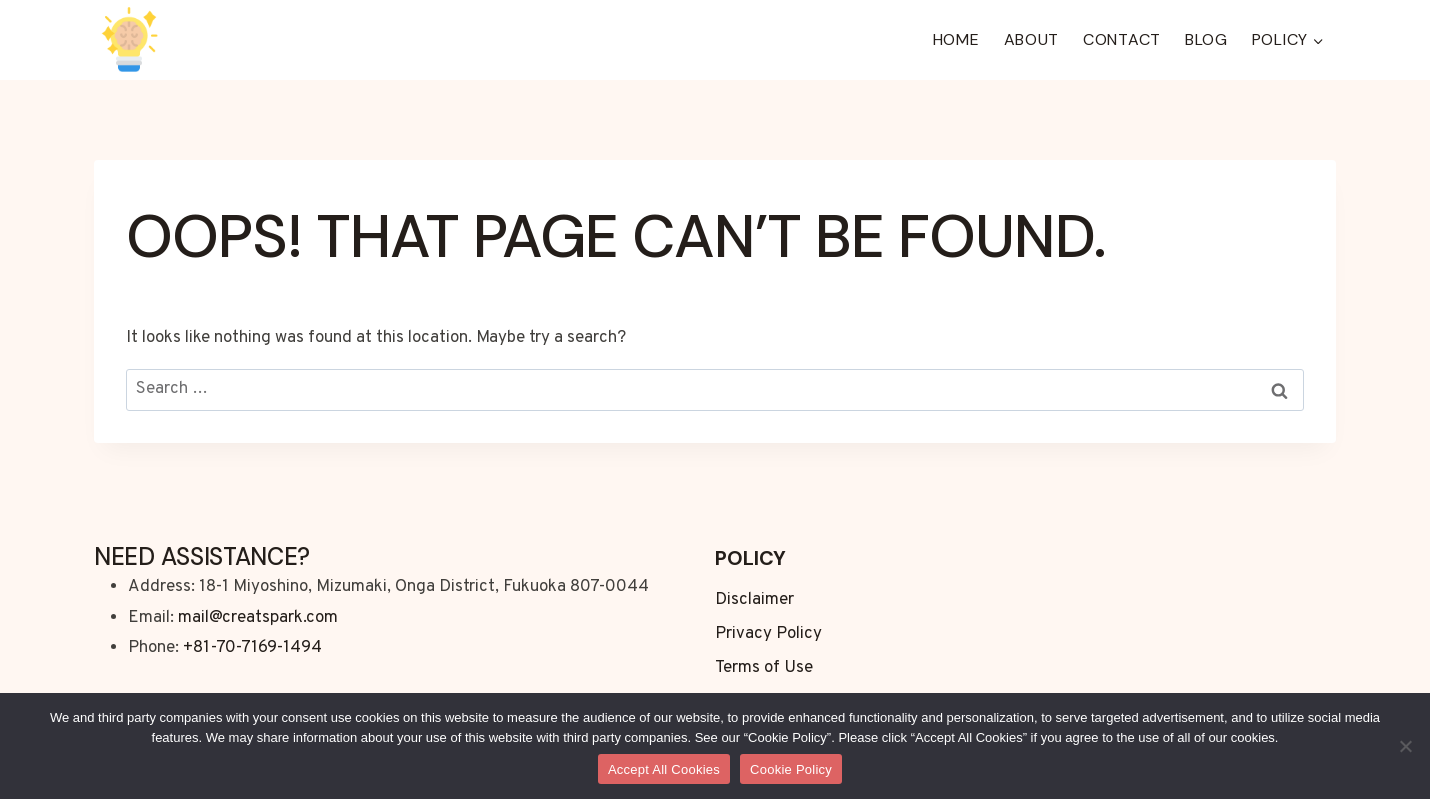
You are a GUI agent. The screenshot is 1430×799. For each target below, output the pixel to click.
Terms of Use (764, 668)
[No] (1405, 746)
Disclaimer (754, 600)
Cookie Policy (791, 769)
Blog (1206, 39)
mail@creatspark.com (258, 618)
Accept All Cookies (664, 769)
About (1032, 39)
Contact (1122, 39)
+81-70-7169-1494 (252, 648)
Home (956, 39)
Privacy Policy (768, 634)
